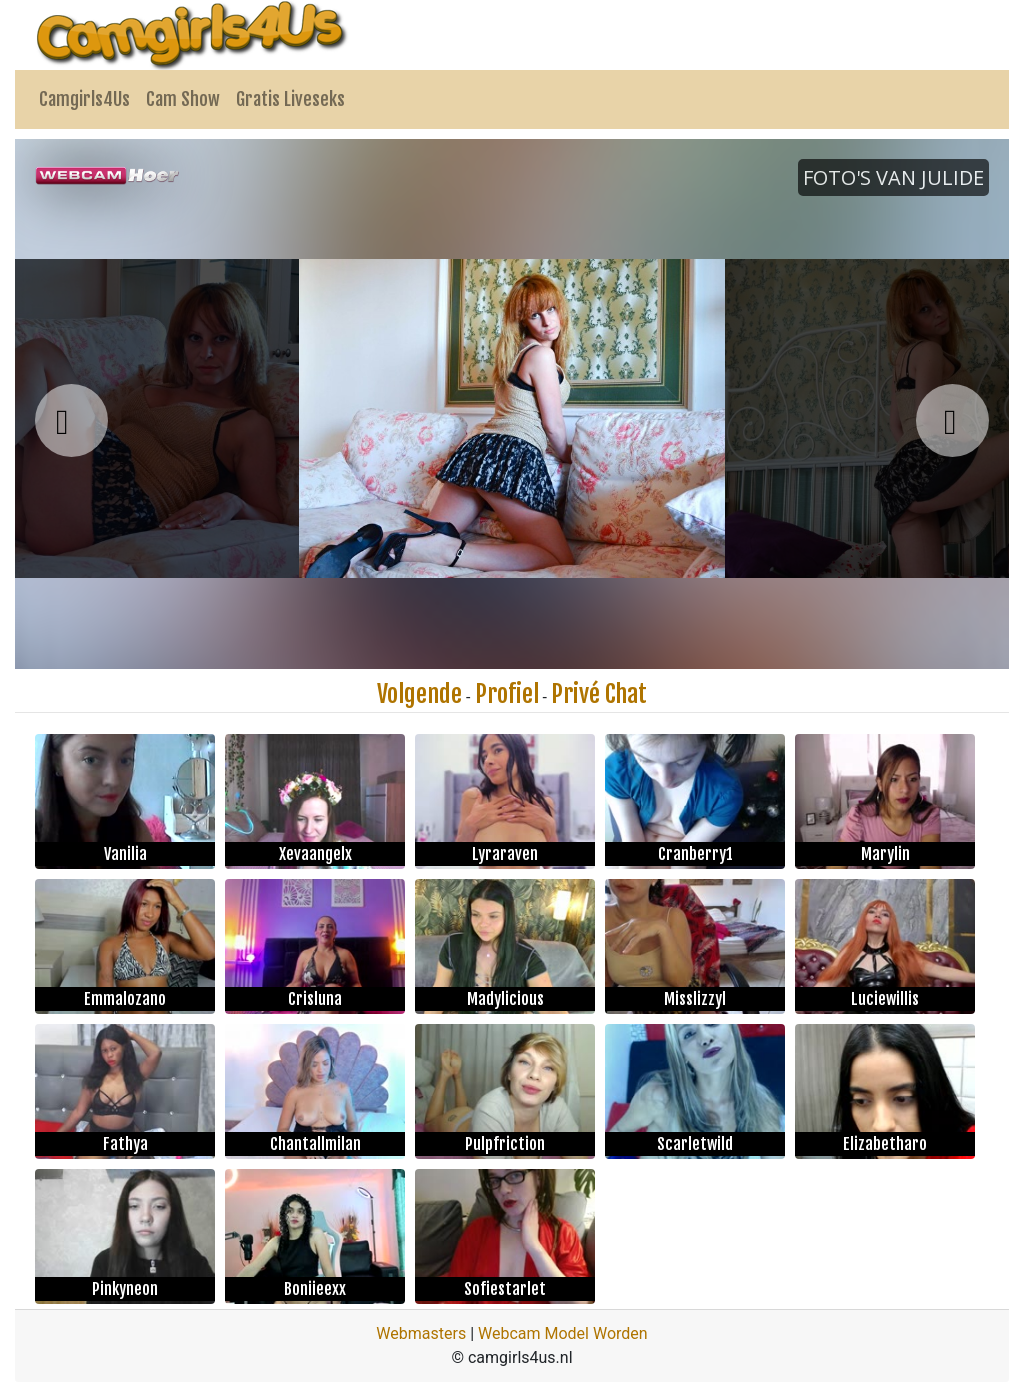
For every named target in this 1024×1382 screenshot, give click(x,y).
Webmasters (421, 1333)
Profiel (507, 694)
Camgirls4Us (84, 99)
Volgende (419, 694)
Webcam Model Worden (563, 1333)
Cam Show (183, 99)
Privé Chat (599, 694)
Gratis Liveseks (290, 99)
